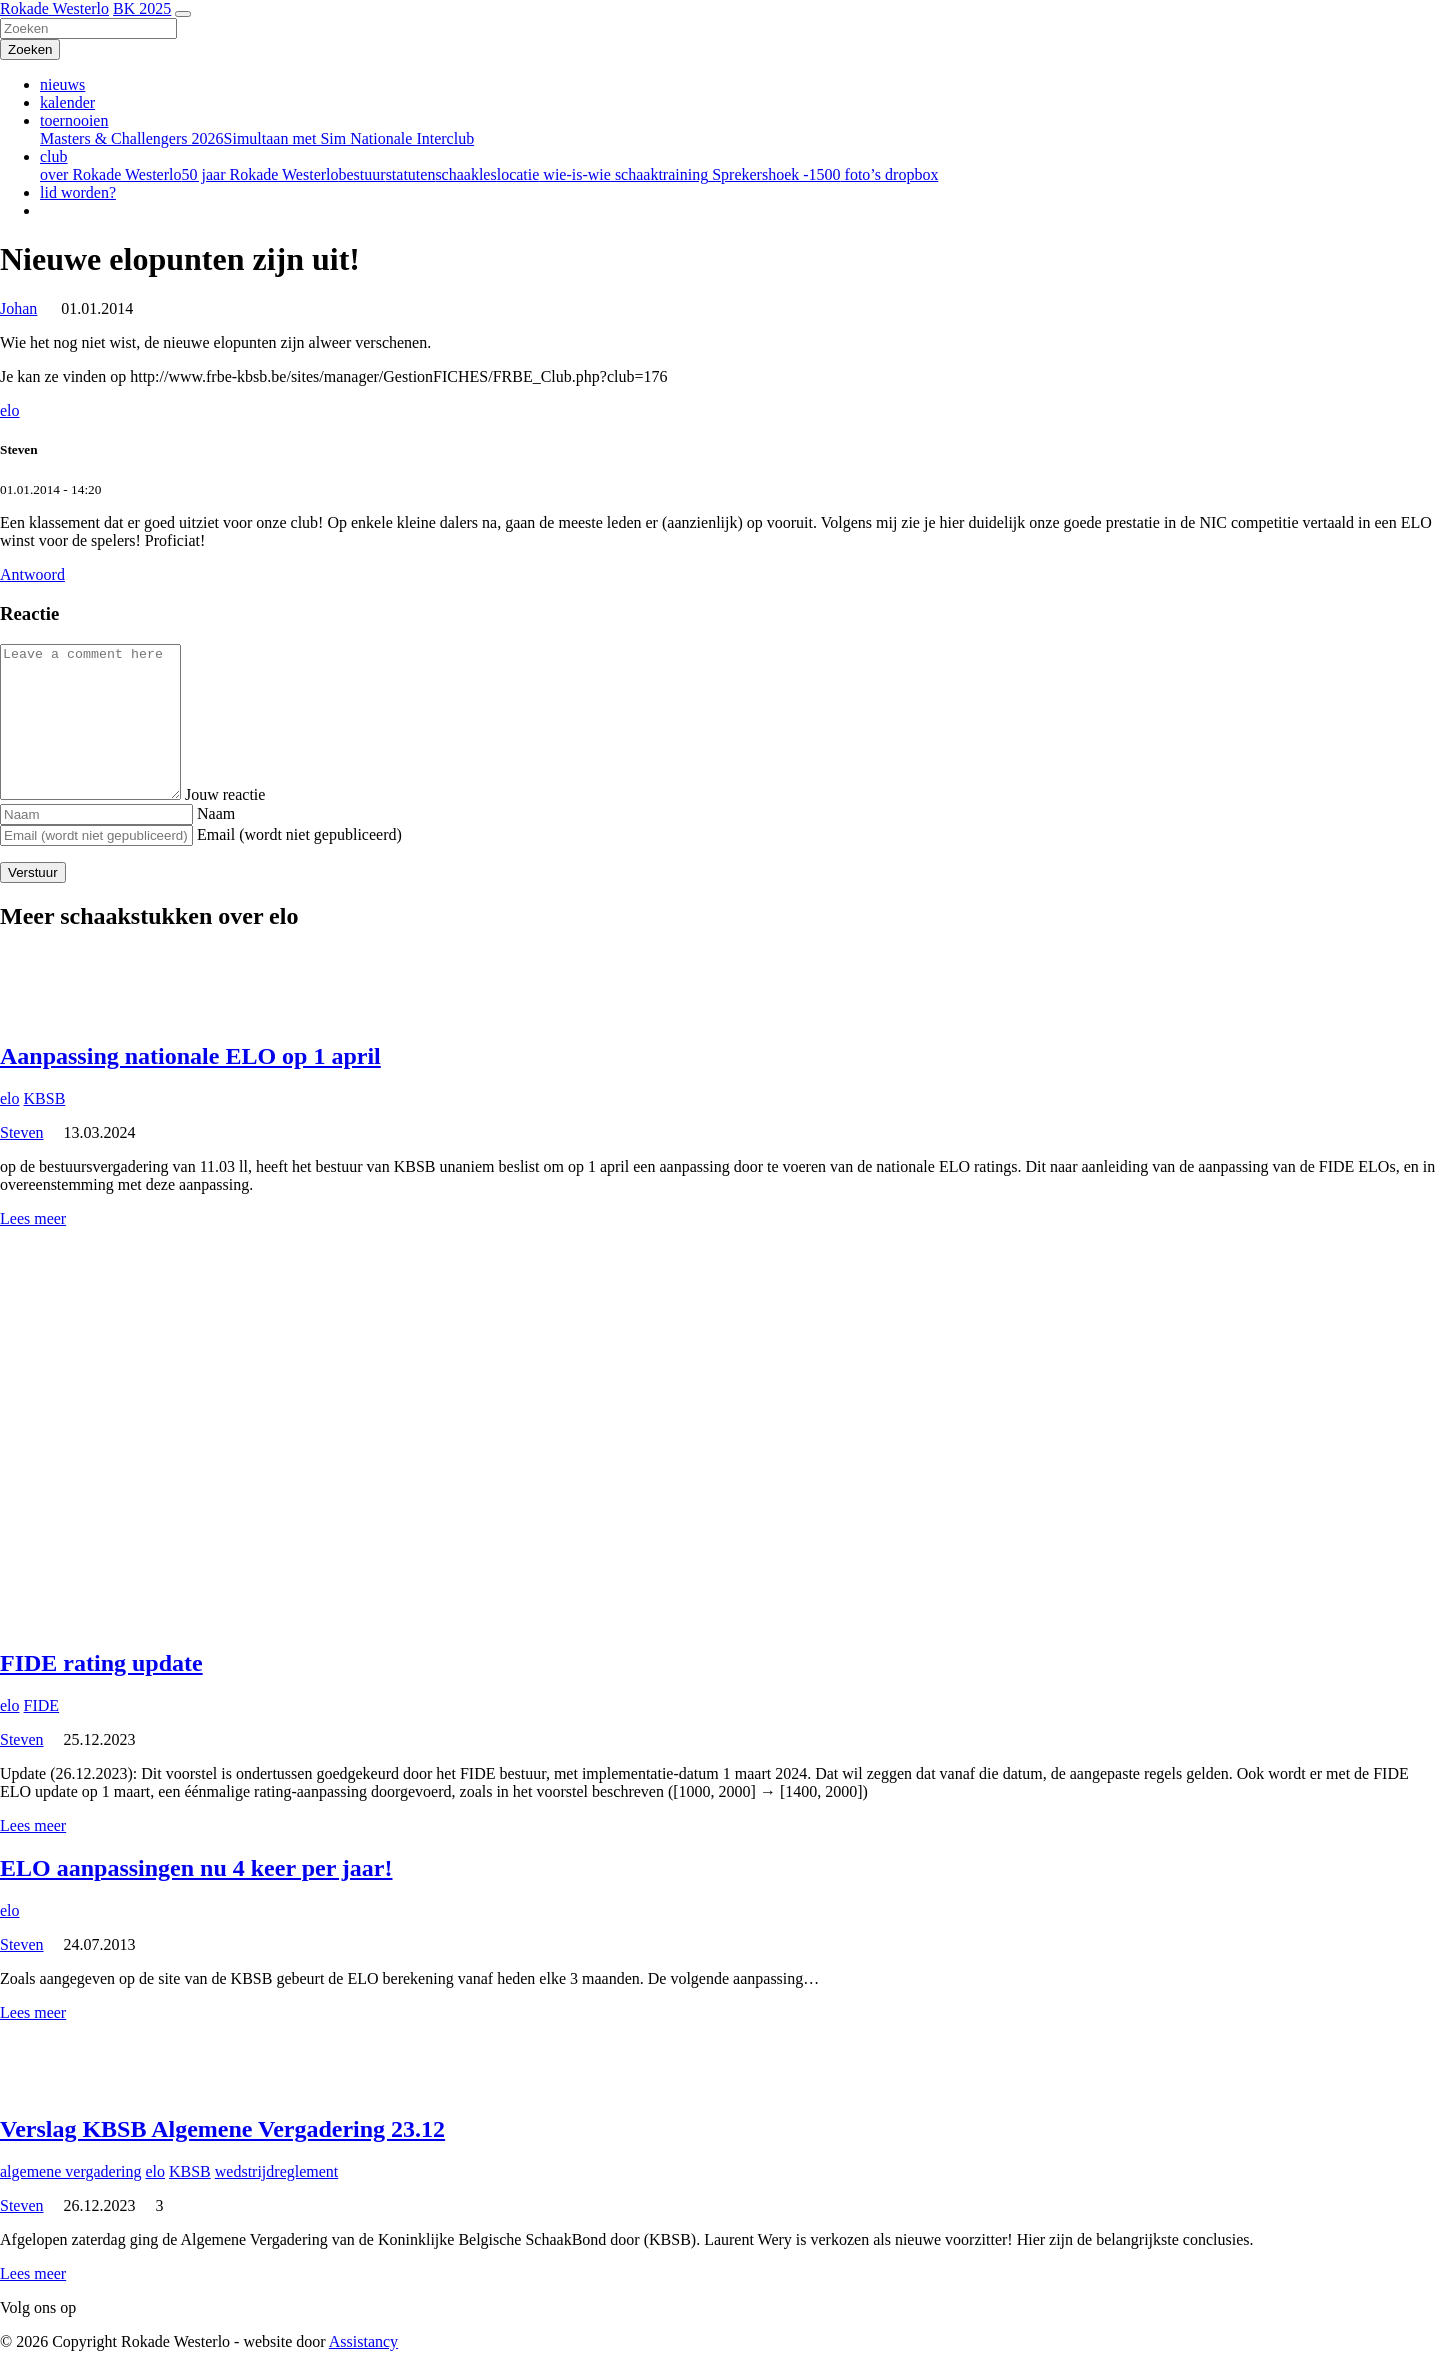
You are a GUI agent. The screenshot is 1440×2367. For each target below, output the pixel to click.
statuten (411, 174)
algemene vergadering (70, 2171)
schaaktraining (659, 174)
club (54, 156)
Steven (22, 1132)
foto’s (861, 174)
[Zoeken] (88, 28)
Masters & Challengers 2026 (132, 138)
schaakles (465, 174)
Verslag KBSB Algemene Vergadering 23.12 (222, 2129)
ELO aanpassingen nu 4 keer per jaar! (196, 1868)
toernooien (74, 120)
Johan (18, 308)
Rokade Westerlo (54, 8)
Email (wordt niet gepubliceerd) (299, 834)
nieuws (62, 84)
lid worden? (78, 192)
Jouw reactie (245, 794)
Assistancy (363, 2341)
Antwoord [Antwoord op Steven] (32, 574)
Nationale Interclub (410, 138)
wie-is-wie (575, 174)
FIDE (42, 1705)
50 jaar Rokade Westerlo (259, 174)
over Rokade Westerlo (110, 174)
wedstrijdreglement (277, 2171)
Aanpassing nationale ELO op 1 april (190, 1056)
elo (10, 410)
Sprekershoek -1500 (774, 174)
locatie (518, 174)
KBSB (45, 1098)
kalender (67, 102)
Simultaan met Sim (285, 138)
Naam (216, 813)
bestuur (362, 174)
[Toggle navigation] (183, 14)
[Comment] (100, 722)
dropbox (909, 174)
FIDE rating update (101, 1663)
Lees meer (33, 1218)
